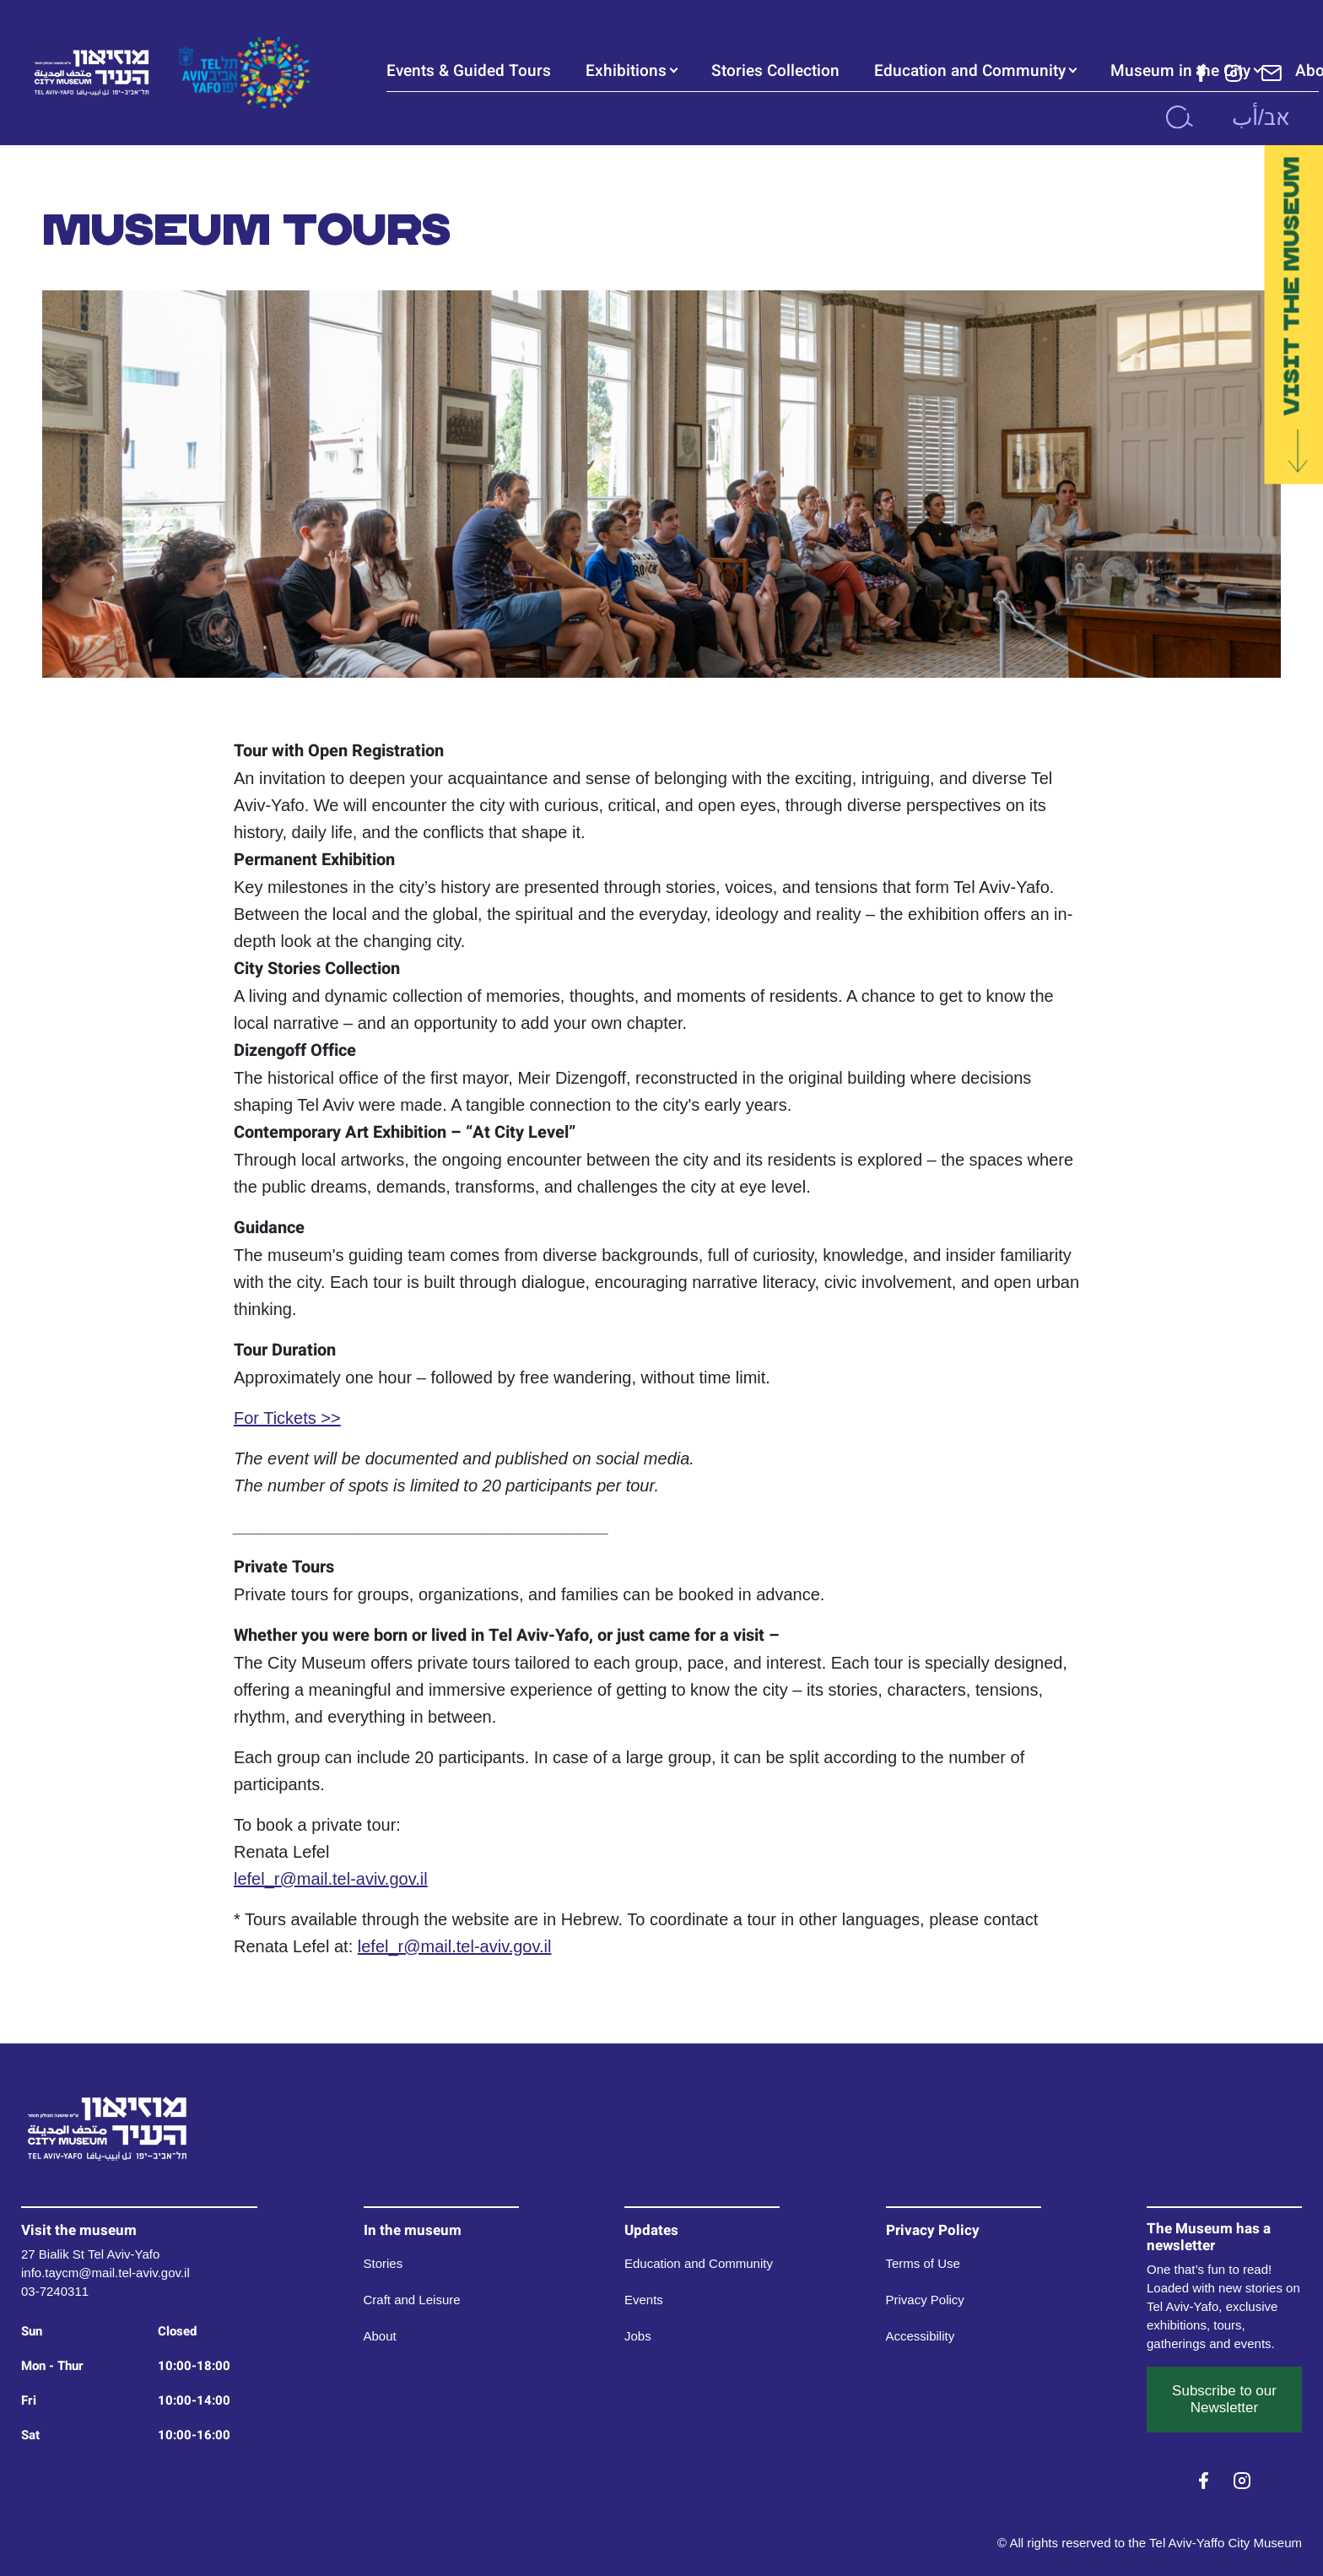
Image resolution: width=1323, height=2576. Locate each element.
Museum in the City (1180, 71)
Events (643, 2299)
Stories (383, 2263)
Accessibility (920, 2336)
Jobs (637, 2336)
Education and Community (970, 71)
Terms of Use (923, 2263)
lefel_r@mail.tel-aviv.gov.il (331, 1879)
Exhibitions (626, 71)
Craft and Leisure (412, 2299)
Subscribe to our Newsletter (1224, 2399)
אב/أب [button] (1261, 117)
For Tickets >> (287, 1418)
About (380, 2336)
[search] (1178, 117)
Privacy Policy (925, 2299)
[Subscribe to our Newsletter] (1271, 72)
